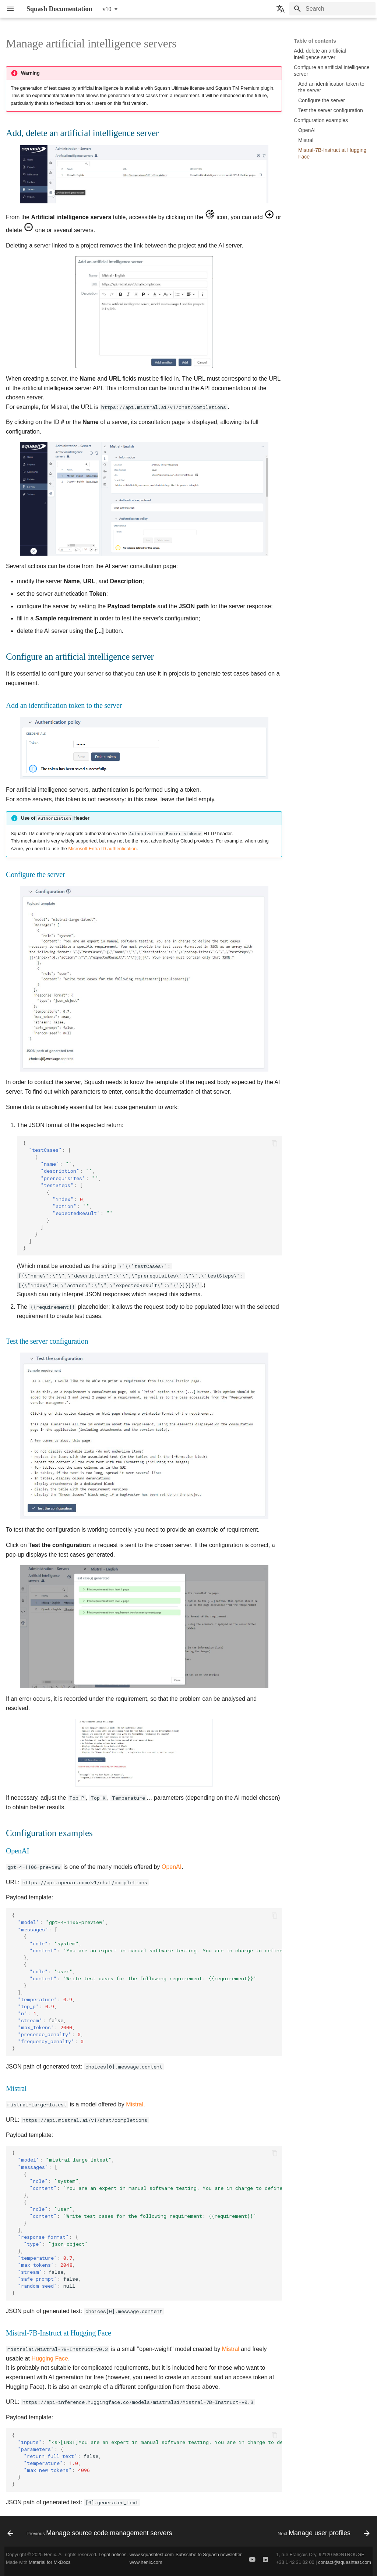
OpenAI (172, 1867)
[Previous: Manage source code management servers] (90, 2533)
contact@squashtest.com (344, 2562)
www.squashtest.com (152, 2554)
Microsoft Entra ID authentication (102, 848)
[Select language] (280, 8)
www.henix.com (146, 2562)
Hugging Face (49, 2358)
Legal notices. (113, 2554)
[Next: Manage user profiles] (322, 2533)
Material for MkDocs (50, 2562)
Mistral (134, 2104)
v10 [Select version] (107, 9)
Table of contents (315, 41)
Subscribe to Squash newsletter (209, 2554)
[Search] (332, 8)
